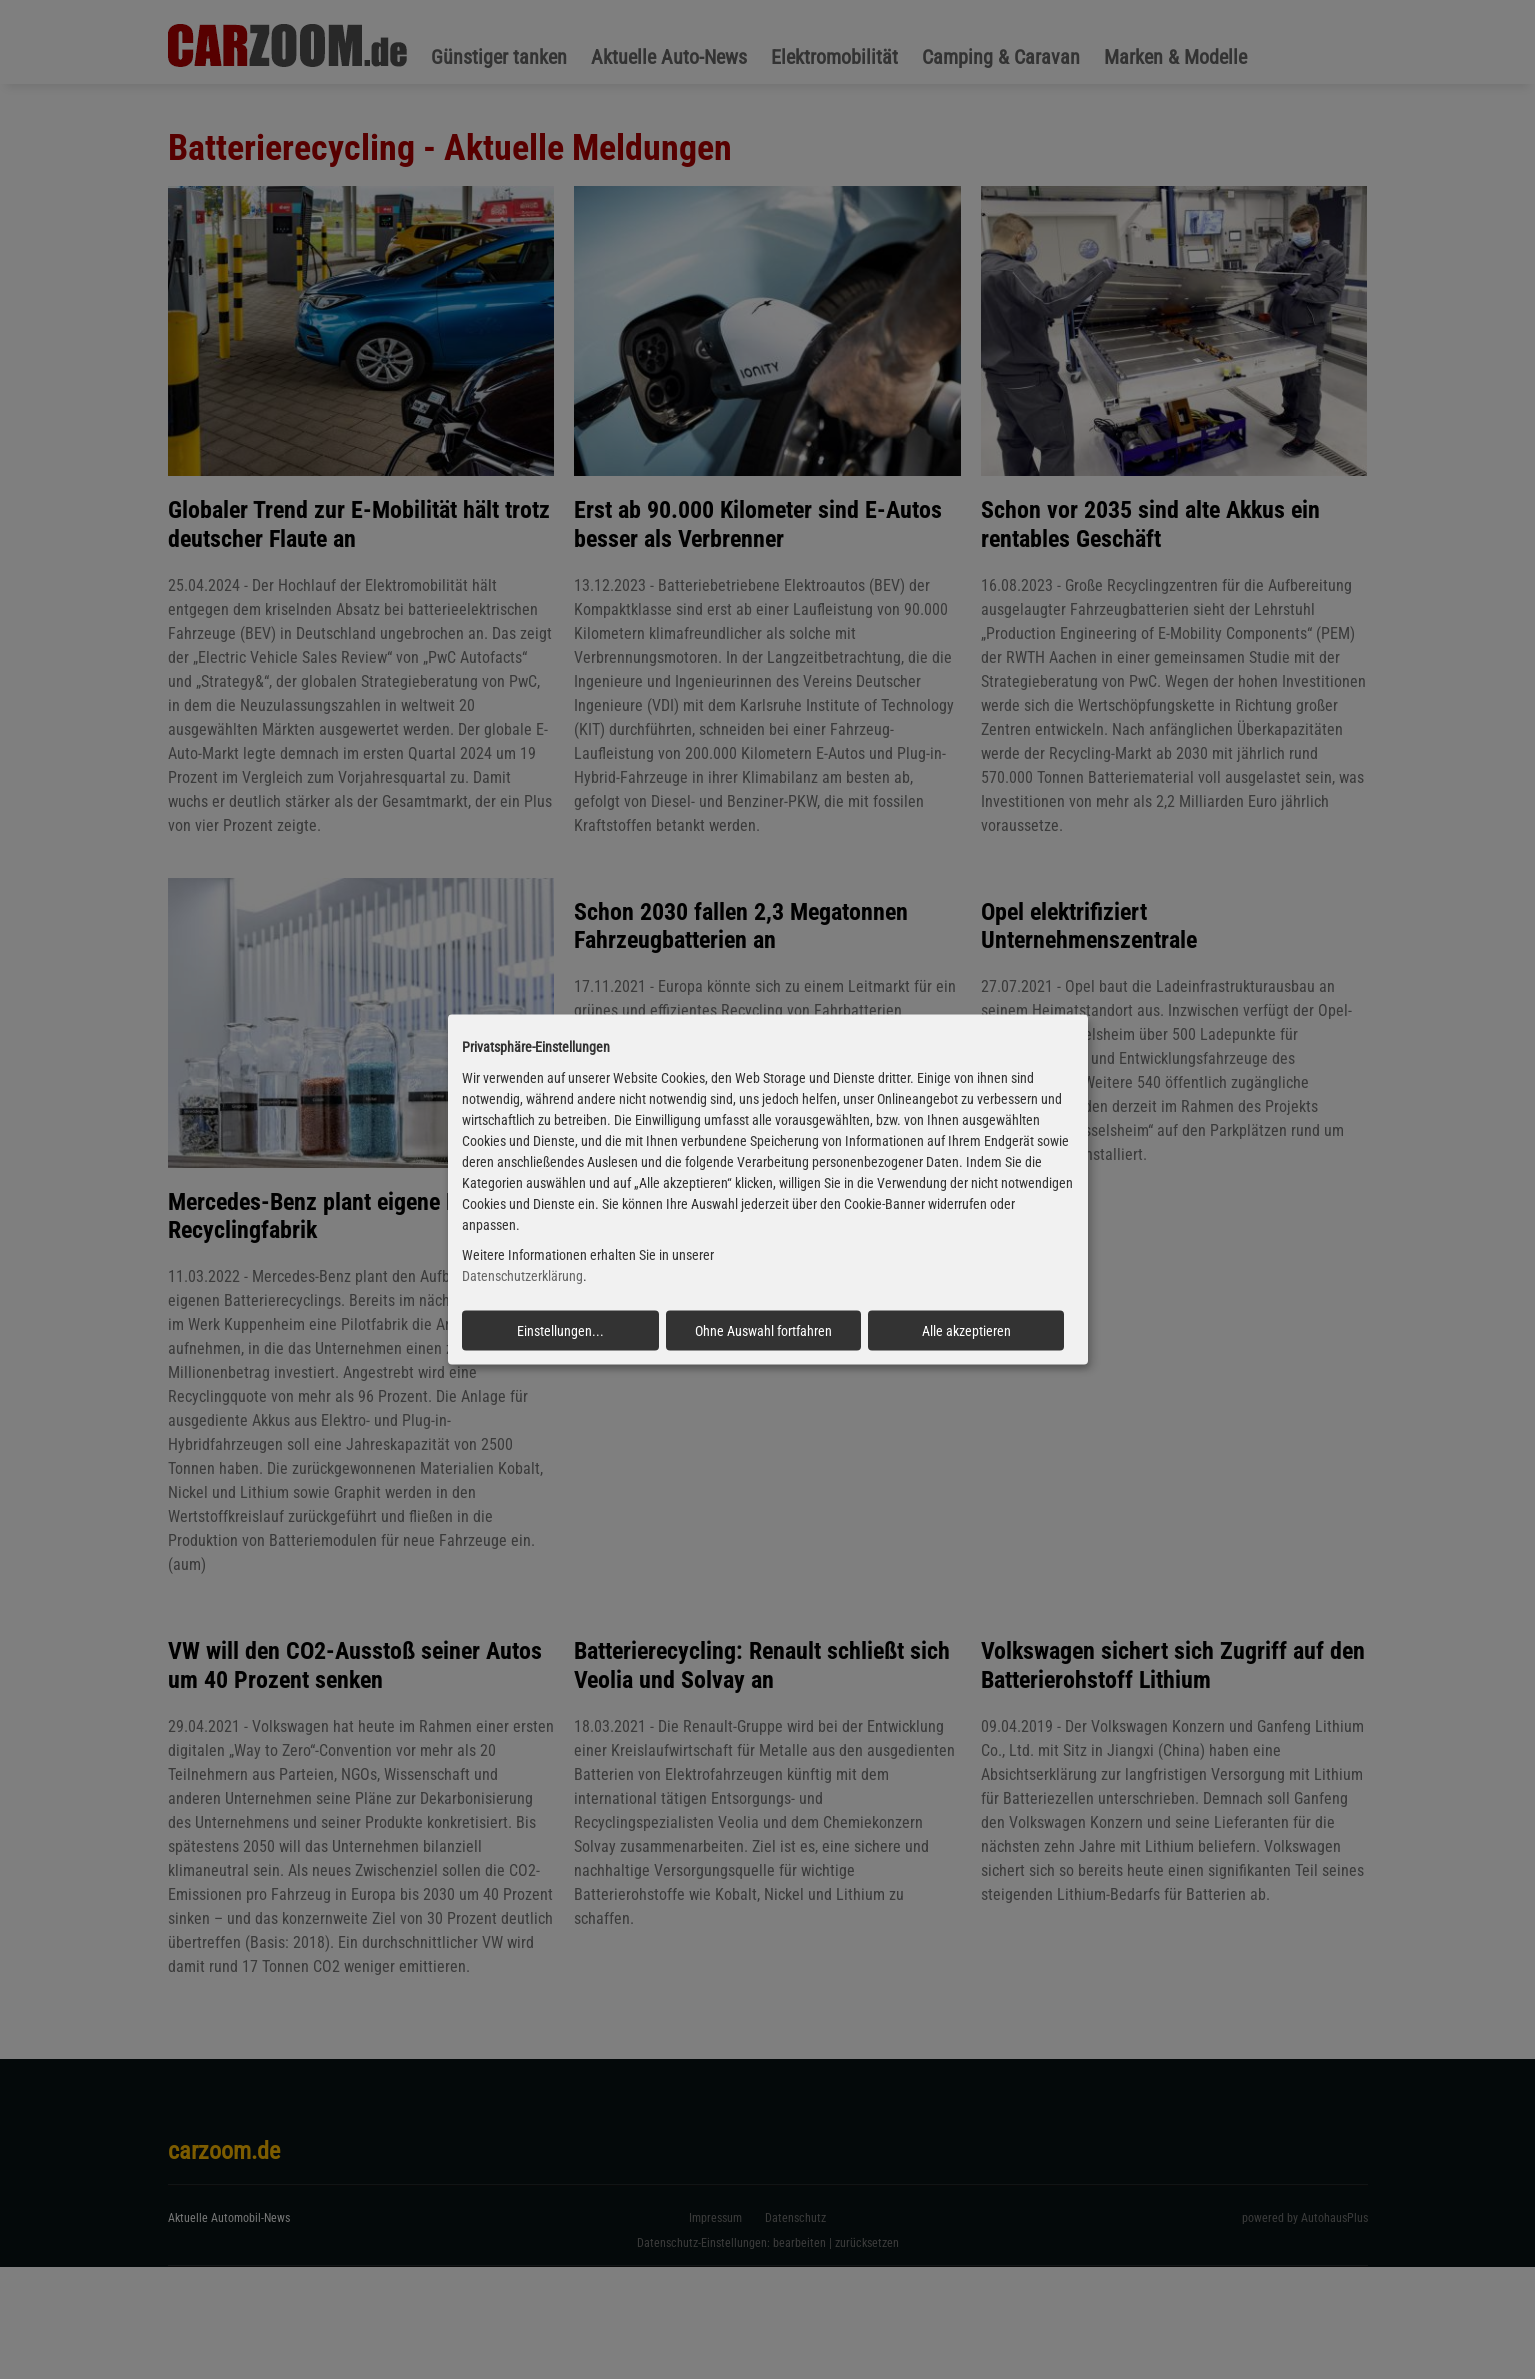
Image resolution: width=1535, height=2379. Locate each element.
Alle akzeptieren (966, 1331)
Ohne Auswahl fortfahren (763, 1331)
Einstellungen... (560, 1331)
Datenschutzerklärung (522, 1276)
